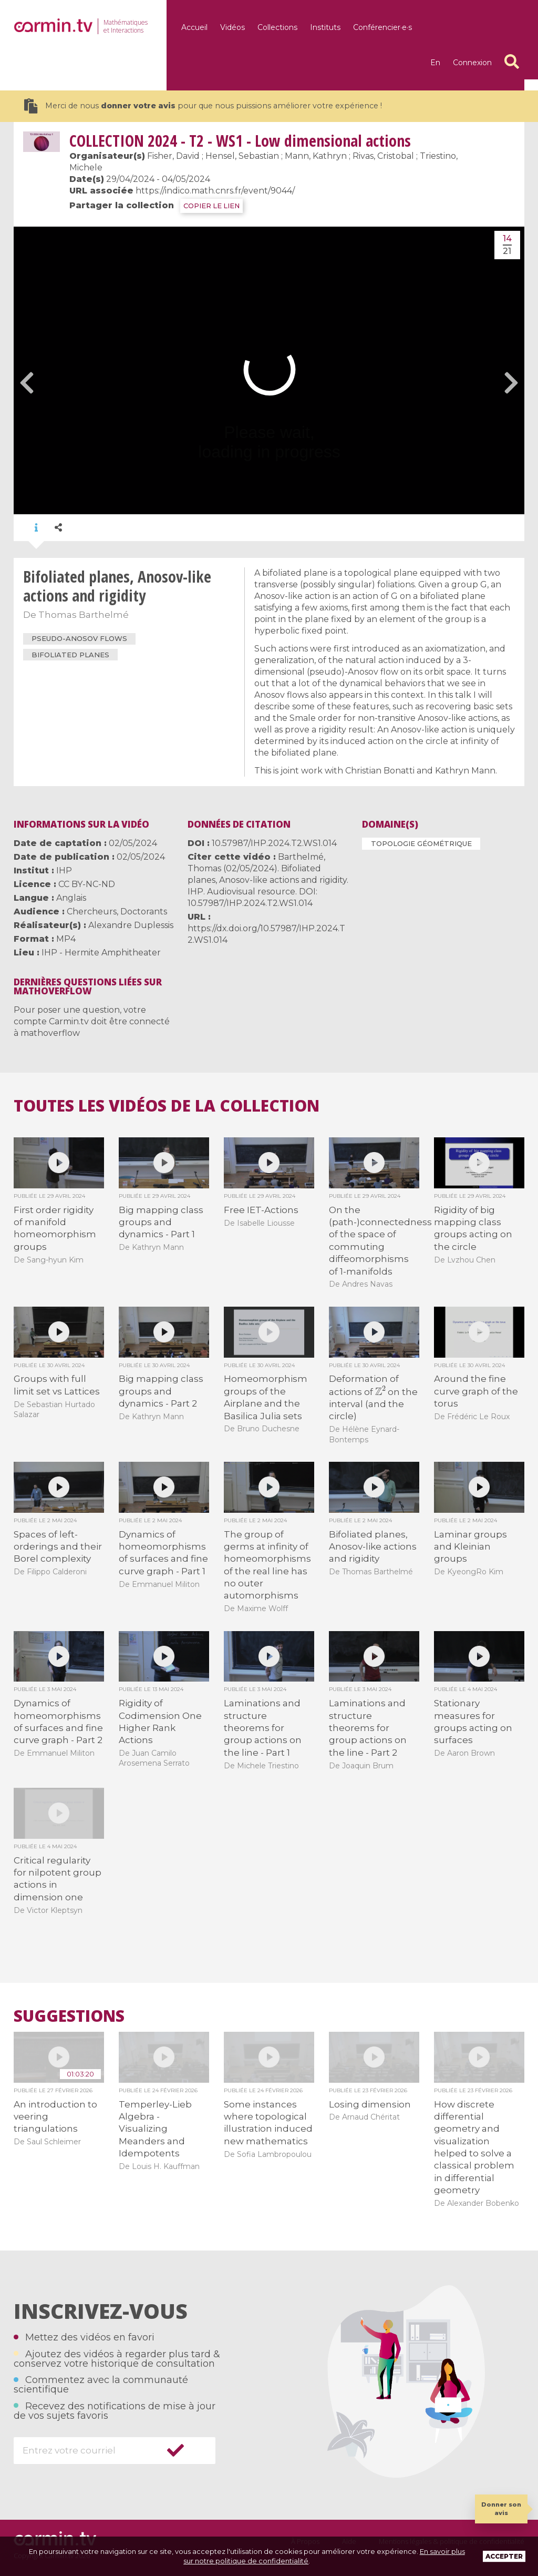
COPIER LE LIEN (211, 206)
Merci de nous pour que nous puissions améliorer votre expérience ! (203, 106)
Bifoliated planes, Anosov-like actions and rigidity (373, 1546)
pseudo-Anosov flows (79, 638)
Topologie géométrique (421, 843)
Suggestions (69, 2016)
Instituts (325, 27)
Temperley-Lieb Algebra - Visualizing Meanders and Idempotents (155, 2129)
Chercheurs (92, 912)
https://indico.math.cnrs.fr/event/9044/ (215, 191)
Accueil (194, 27)
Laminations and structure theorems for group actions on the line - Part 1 (263, 1728)
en (435, 62)
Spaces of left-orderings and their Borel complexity (58, 1546)
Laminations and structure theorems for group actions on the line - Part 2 (368, 1728)
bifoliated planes (70, 654)
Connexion (472, 62)
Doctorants (143, 912)
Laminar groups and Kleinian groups (470, 1546)
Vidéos (232, 27)
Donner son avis (501, 2508)
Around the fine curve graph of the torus (476, 1391)
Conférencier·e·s (382, 27)
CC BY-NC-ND (86, 884)
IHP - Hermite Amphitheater (101, 953)
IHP (64, 870)
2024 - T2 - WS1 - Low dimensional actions (240, 140)
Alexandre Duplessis (130, 925)
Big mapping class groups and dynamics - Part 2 (161, 1391)
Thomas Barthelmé (83, 614)
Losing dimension (370, 2104)
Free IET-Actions (261, 1210)
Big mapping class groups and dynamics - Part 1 (161, 1222)
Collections (277, 27)
